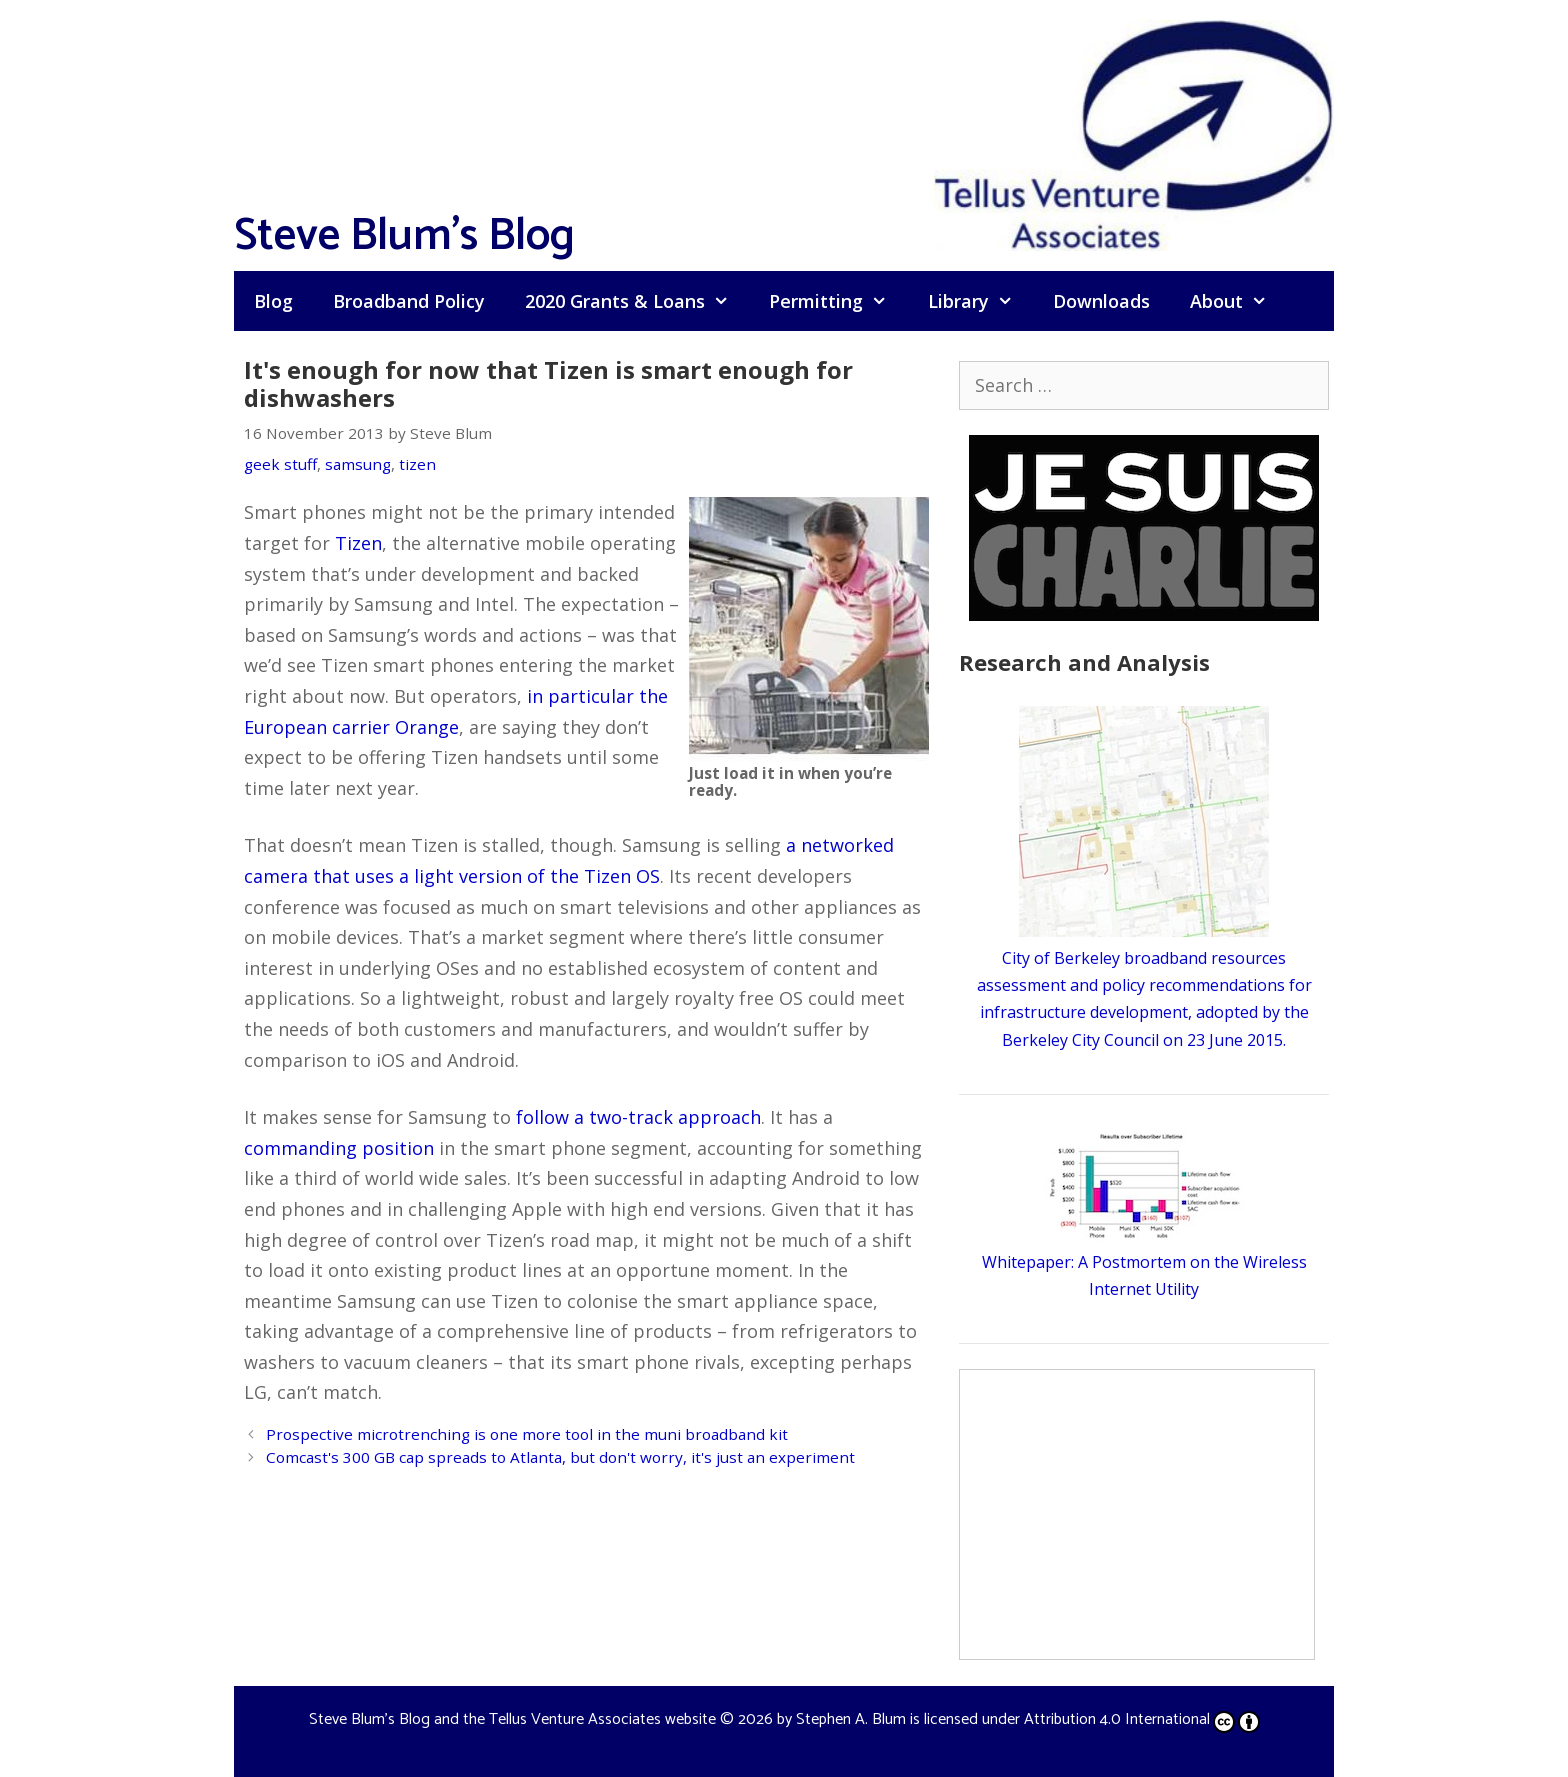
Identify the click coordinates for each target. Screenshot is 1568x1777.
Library (980, 301)
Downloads (1101, 301)
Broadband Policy (409, 301)
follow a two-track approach (638, 1117)
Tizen (358, 543)
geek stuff (280, 464)
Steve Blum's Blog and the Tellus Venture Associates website (512, 1719)
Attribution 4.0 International (1142, 1719)
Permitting (838, 301)
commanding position (339, 1148)
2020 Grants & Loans (637, 301)
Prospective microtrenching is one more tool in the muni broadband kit (527, 1434)
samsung (358, 464)
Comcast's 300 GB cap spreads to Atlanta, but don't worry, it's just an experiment (560, 1457)
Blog (273, 301)
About (1238, 301)
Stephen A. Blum (851, 1719)
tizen (417, 464)
